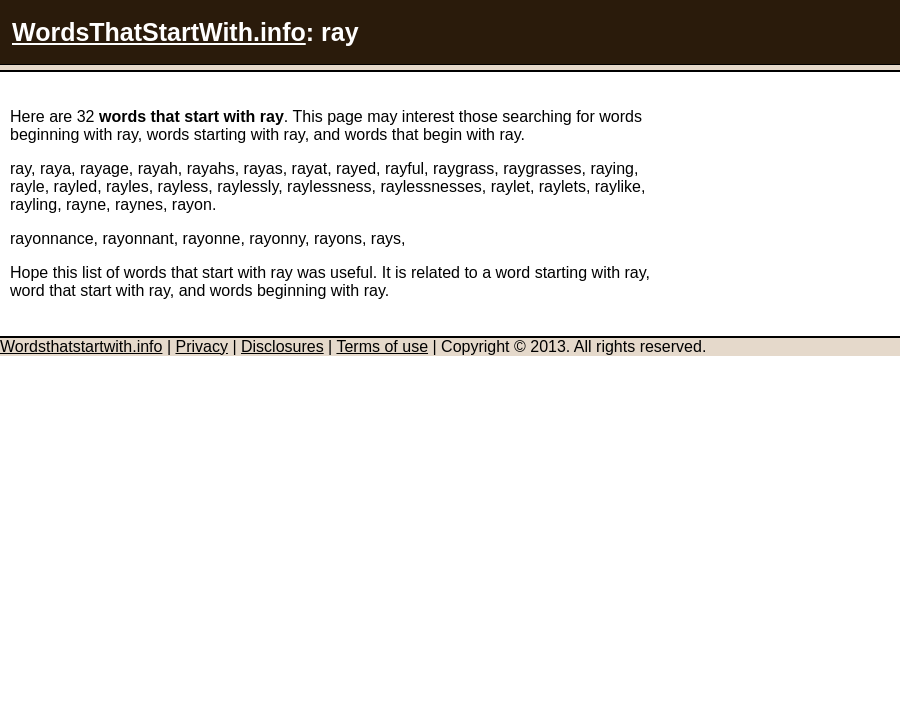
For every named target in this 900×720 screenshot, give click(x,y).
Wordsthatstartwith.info (81, 346)
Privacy (201, 346)
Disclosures (282, 346)
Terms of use (382, 346)
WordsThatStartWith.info (159, 32)
